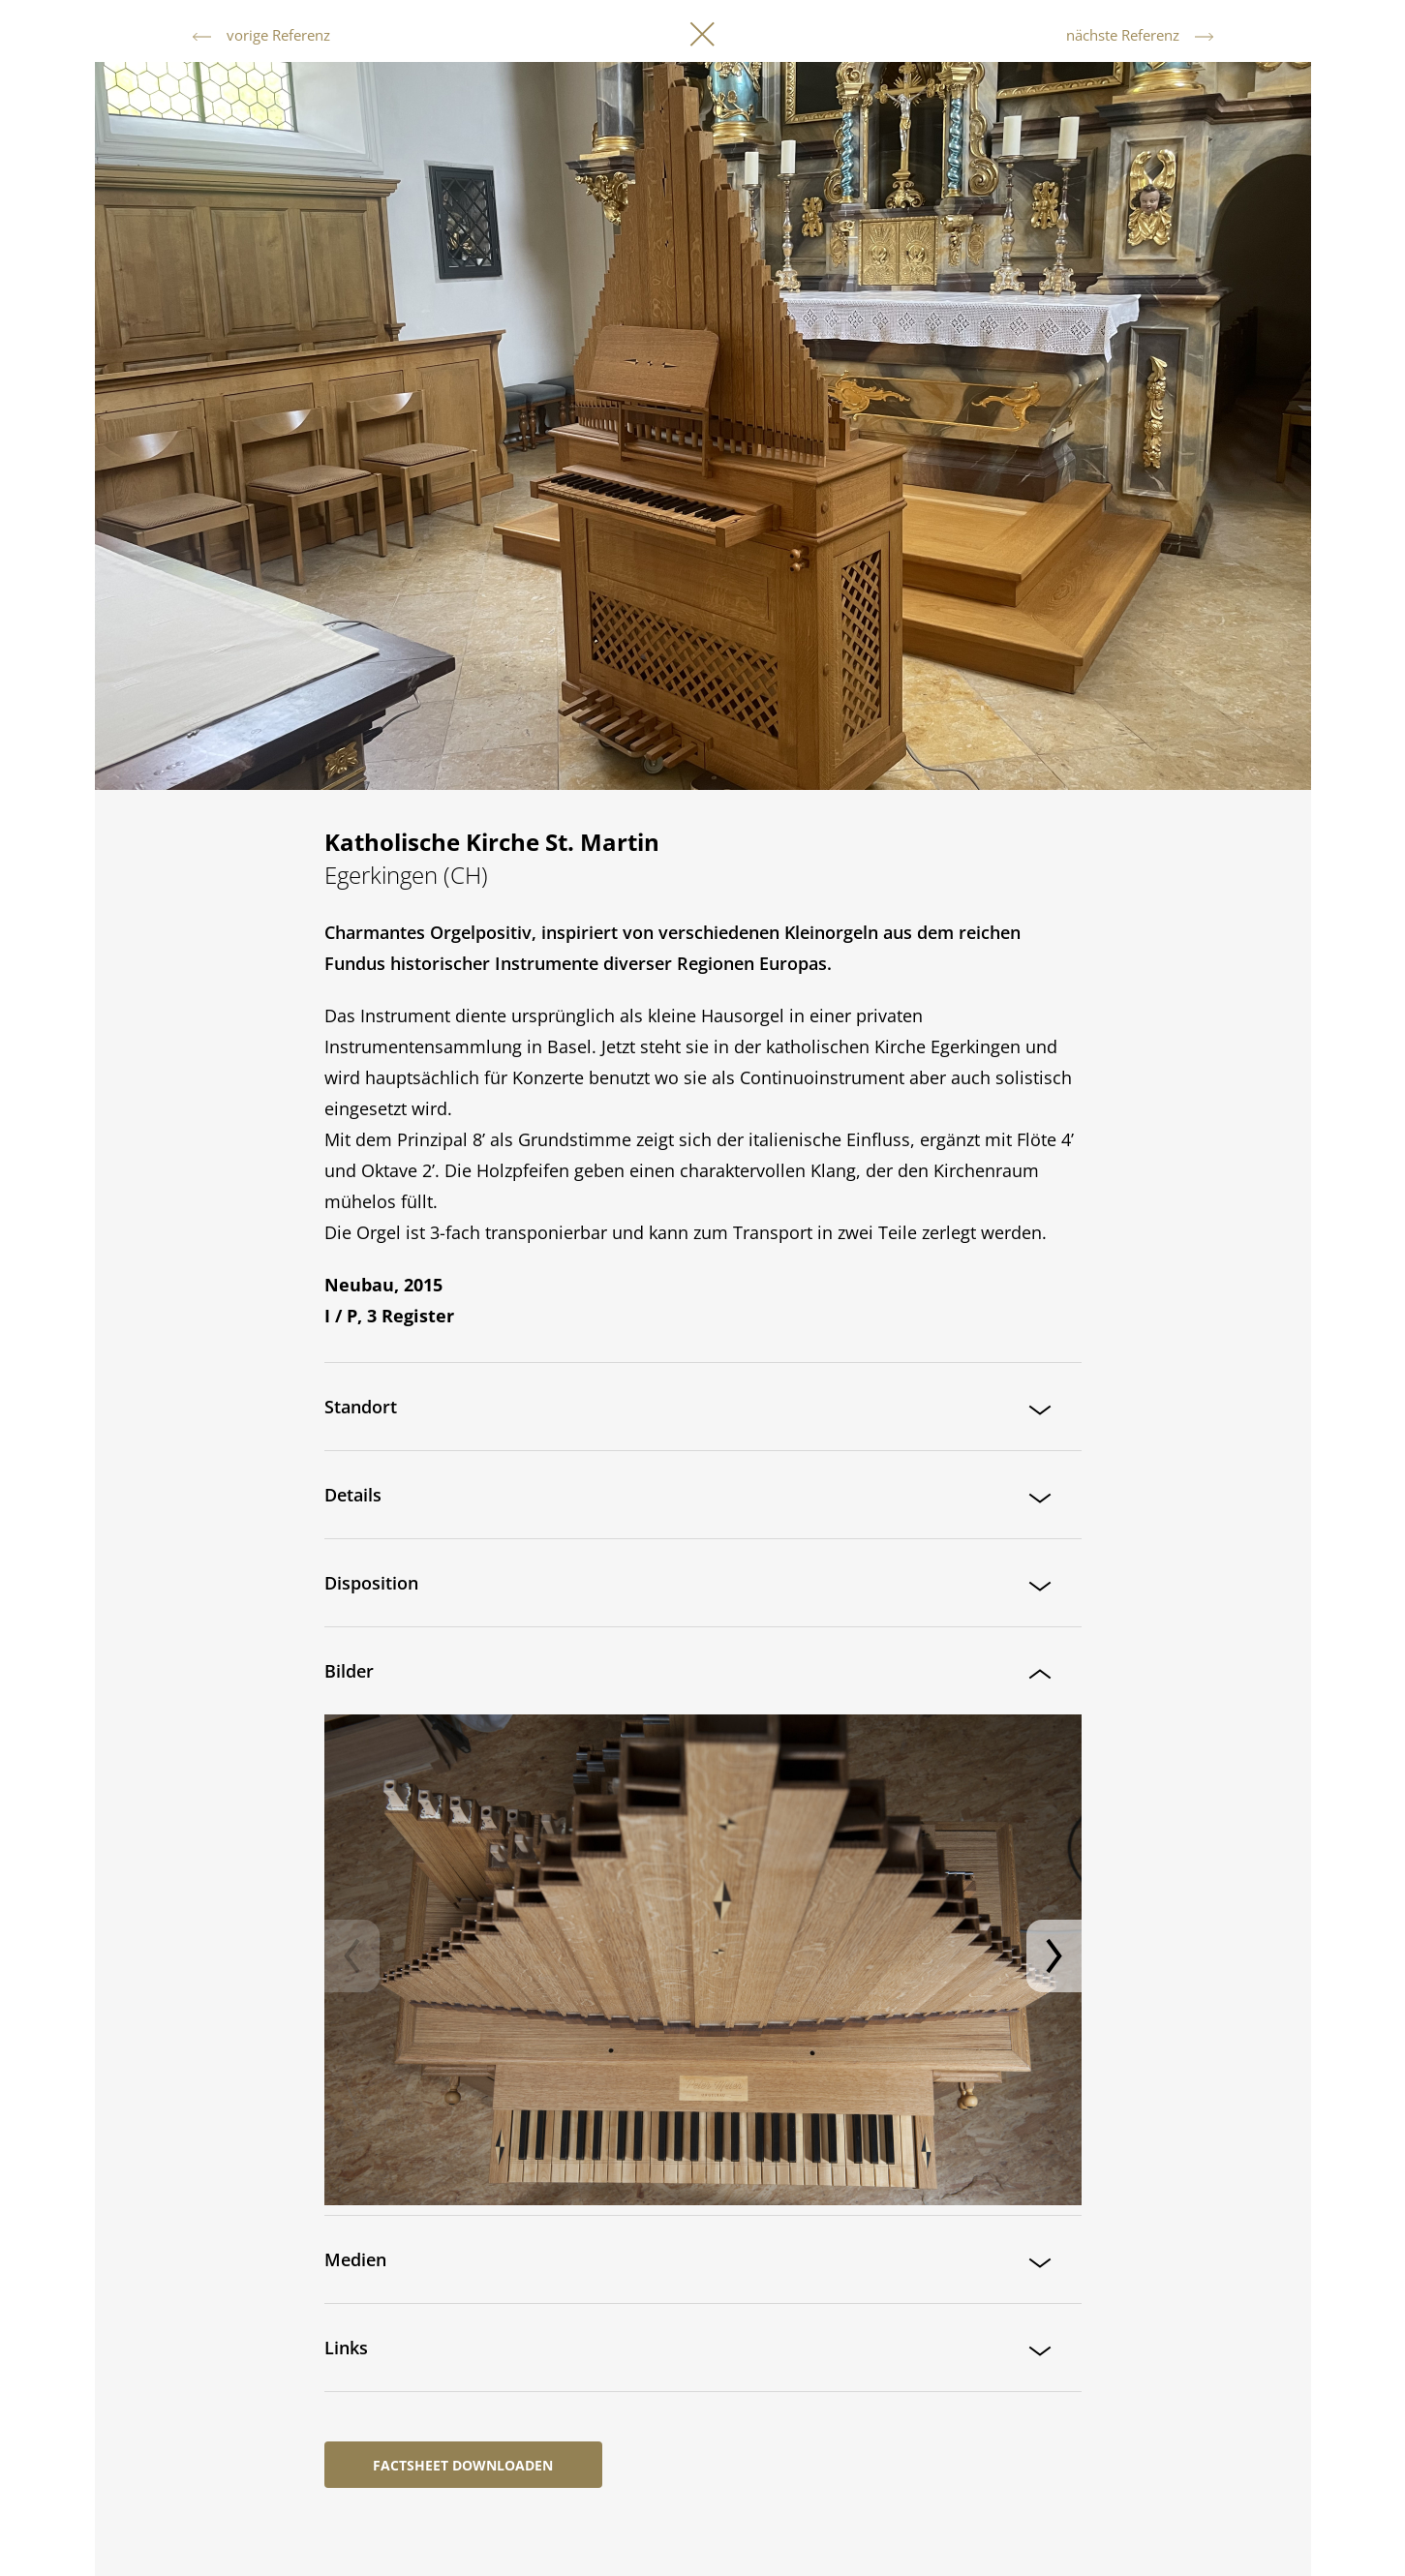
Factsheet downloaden (463, 2465)
